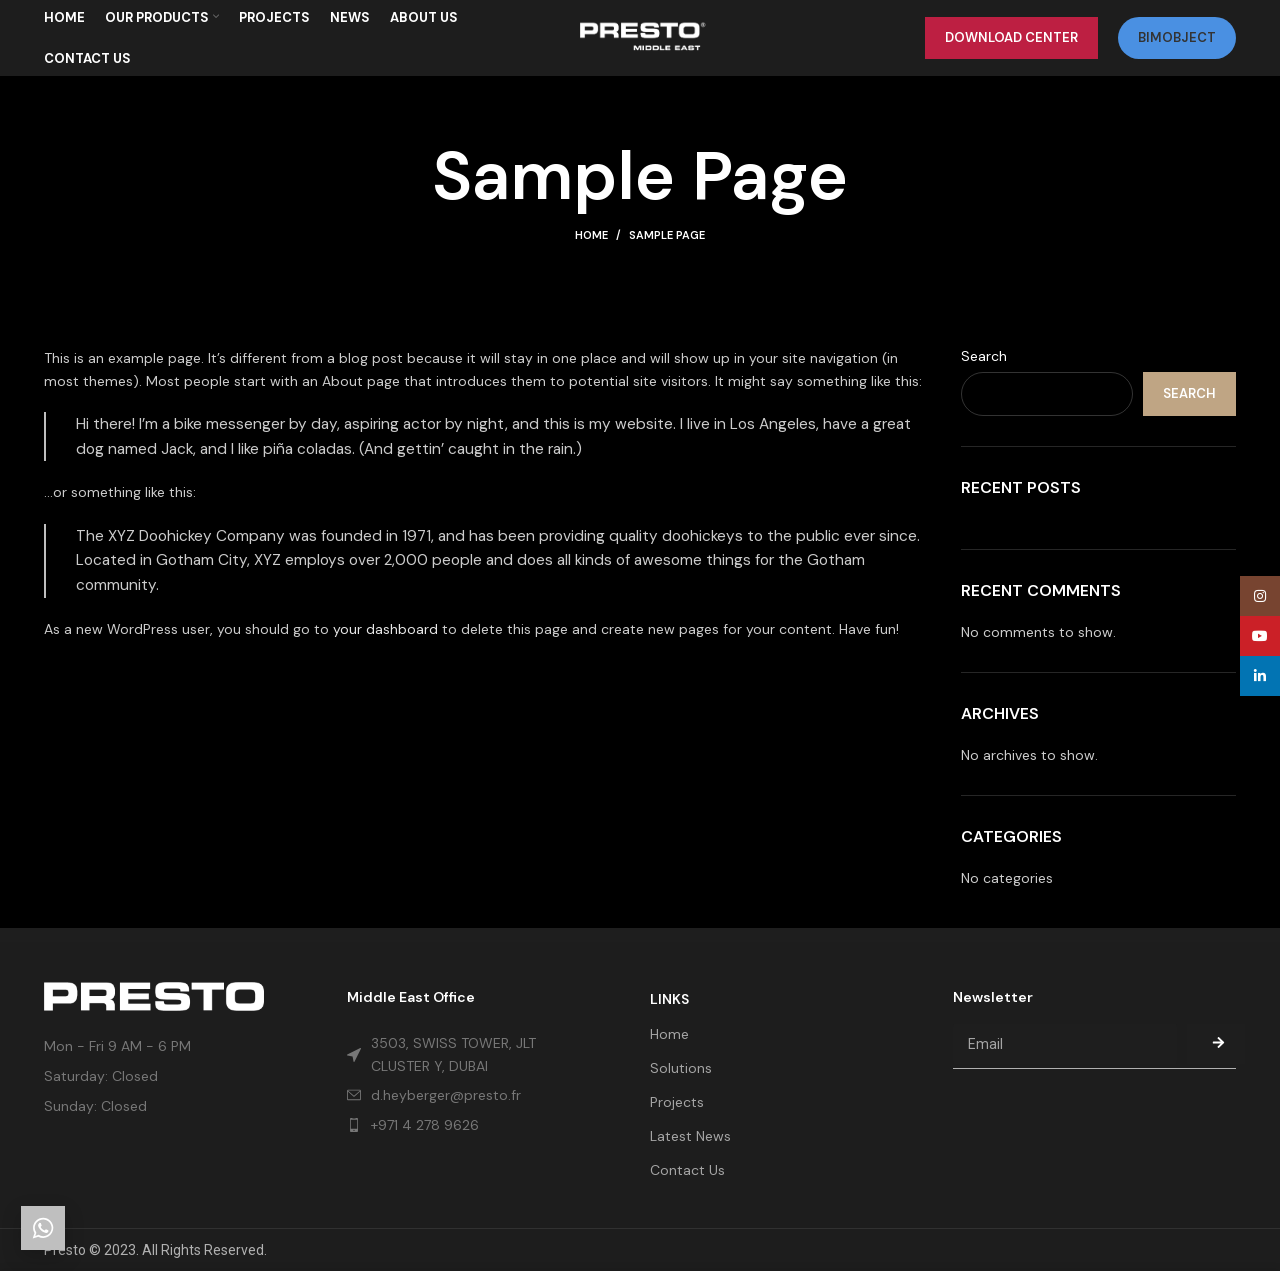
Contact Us (687, 1170)
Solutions (681, 1068)
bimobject (1177, 44)
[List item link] (460, 1125)
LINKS (669, 999)
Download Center (1011, 44)
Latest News (690, 1136)
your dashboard (385, 643)
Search (984, 371)
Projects (677, 1102)
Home (591, 250)
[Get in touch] (43, 1228)
